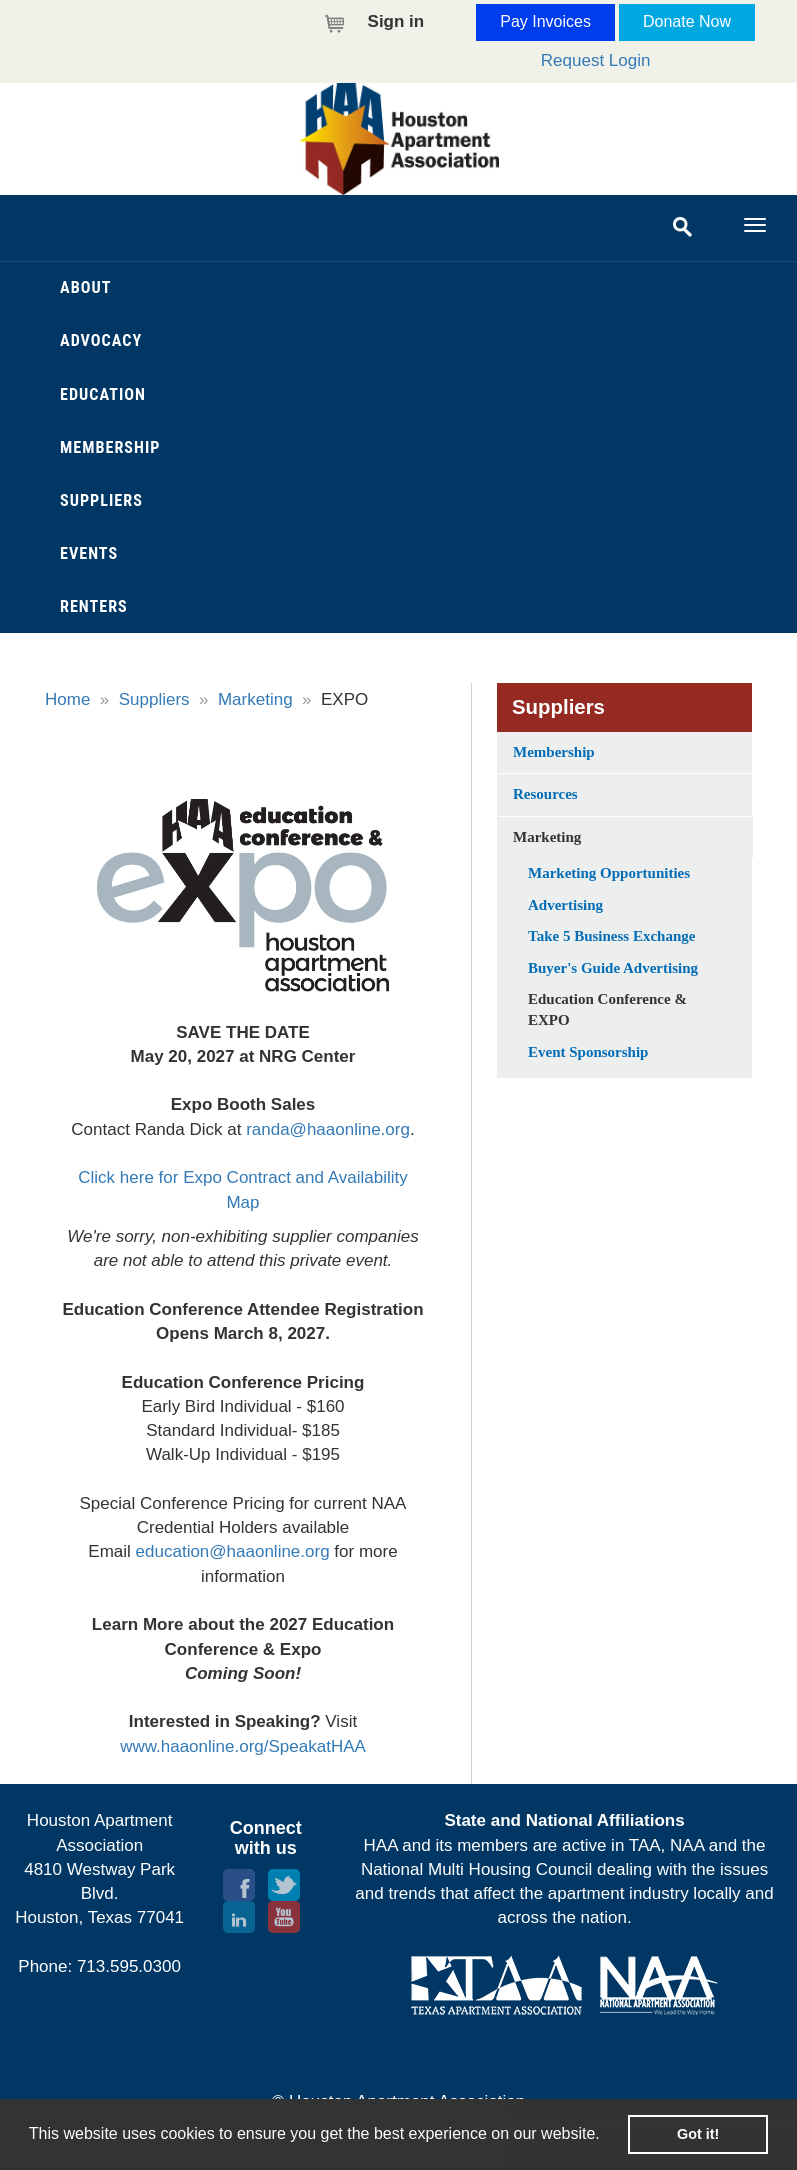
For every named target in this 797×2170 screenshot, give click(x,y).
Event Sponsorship (588, 1052)
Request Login (596, 60)
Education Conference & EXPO (607, 1009)
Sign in (396, 21)
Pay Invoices (545, 21)
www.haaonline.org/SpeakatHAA (243, 1746)
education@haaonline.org (233, 1551)
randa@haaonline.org (328, 1129)
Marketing (255, 699)
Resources (545, 794)
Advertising (565, 905)
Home (67, 699)
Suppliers (154, 699)
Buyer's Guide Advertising (613, 968)
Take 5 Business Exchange (611, 936)
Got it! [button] (698, 2134)
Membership (554, 752)
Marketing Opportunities (609, 873)
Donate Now (687, 21)
